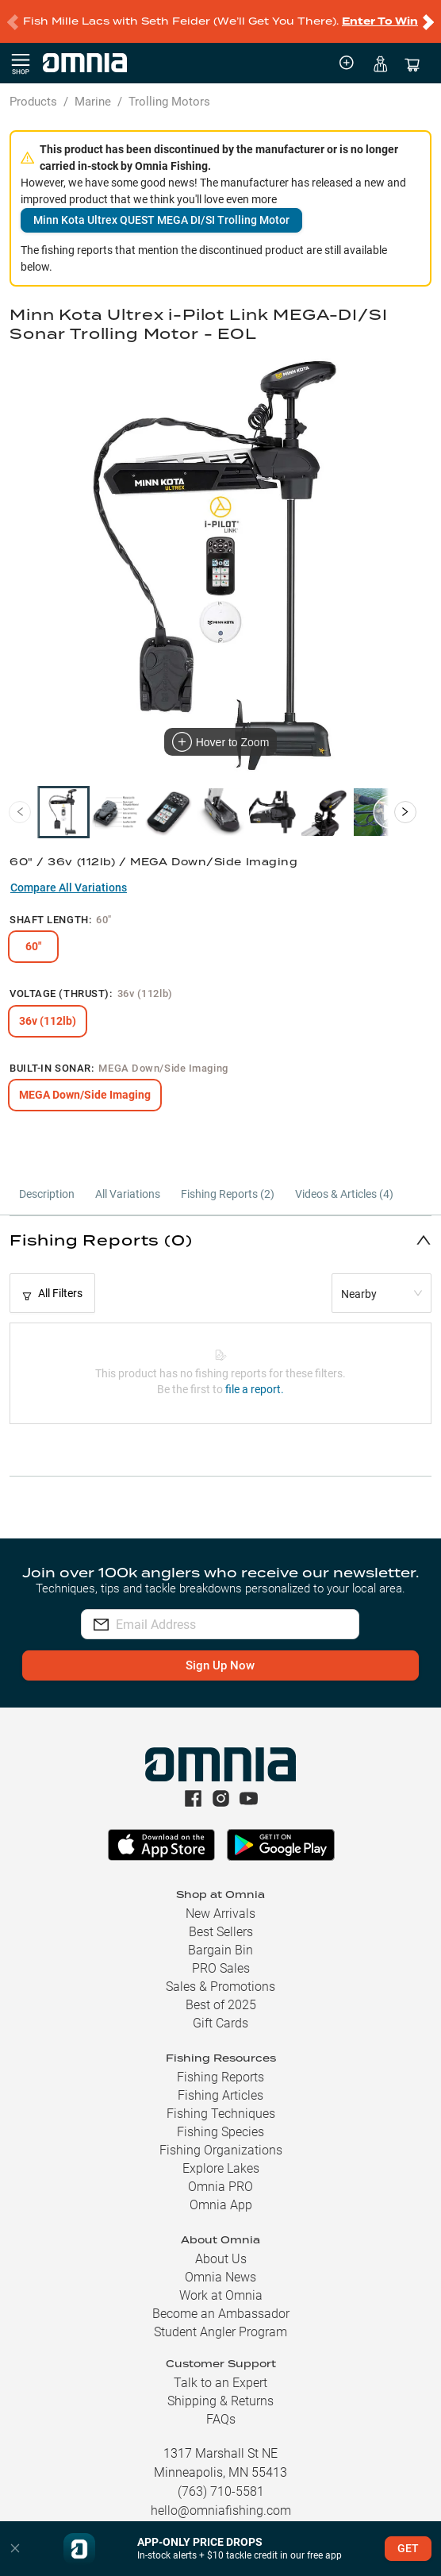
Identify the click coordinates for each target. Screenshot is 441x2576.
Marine (93, 101)
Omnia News (220, 2277)
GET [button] (408, 2548)
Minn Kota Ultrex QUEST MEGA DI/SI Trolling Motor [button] (161, 220)
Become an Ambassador (221, 2313)
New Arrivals (220, 1913)
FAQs (221, 2419)
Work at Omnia (221, 2295)
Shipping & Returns (220, 2401)
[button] (220, 1239)
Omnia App (221, 2204)
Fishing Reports (220, 2077)
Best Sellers (221, 1931)
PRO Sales (221, 1968)
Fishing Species (220, 2131)
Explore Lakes (220, 2168)
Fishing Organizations (220, 2150)
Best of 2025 (221, 2004)
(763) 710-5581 (221, 2491)
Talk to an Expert (220, 2382)
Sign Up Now (220, 1665)
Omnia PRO (220, 2186)
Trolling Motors (169, 101)
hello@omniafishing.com (221, 2510)
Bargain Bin (220, 1950)
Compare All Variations (68, 887)
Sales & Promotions (220, 1986)
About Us (221, 2258)
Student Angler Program (220, 2331)
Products (33, 101)
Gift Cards (220, 2023)
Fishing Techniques (221, 2113)
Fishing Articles (220, 2095)
